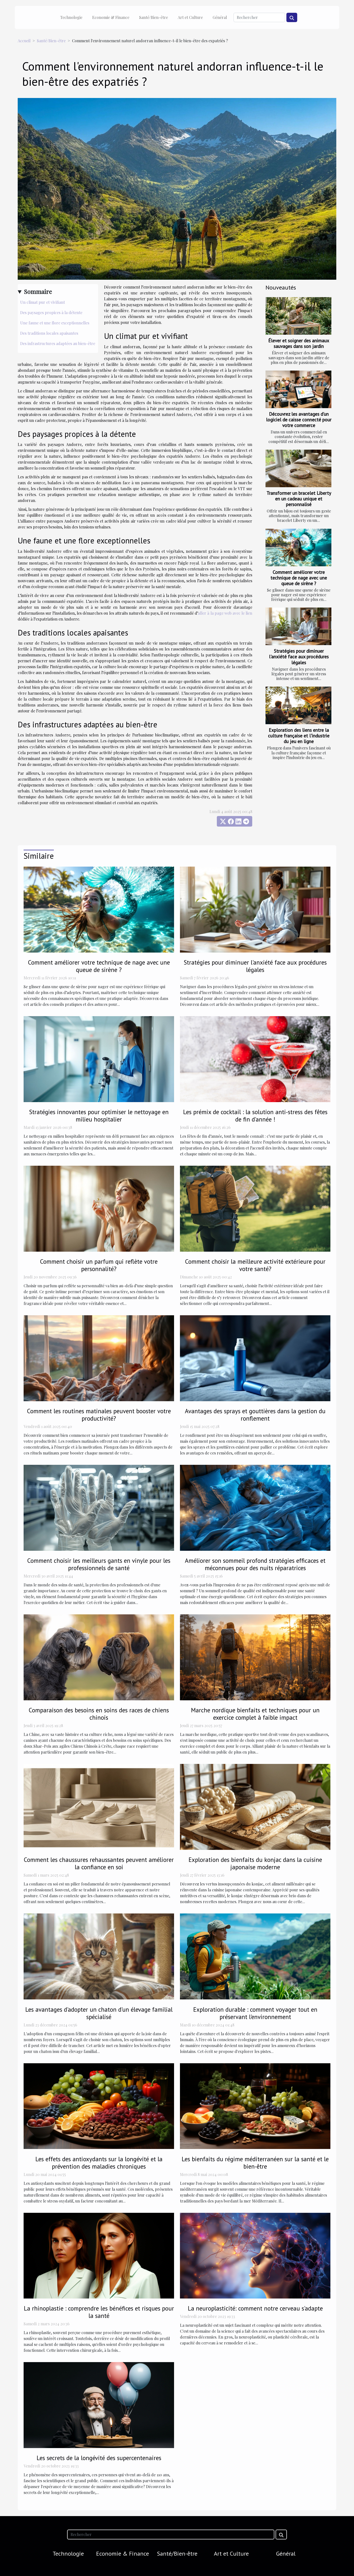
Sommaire (38, 291)
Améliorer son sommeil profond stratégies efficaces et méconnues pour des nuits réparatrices (255, 1564)
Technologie (71, 17)
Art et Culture (190, 17)
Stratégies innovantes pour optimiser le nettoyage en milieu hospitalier (99, 1115)
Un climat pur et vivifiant (42, 302)
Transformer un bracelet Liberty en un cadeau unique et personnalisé (298, 498)
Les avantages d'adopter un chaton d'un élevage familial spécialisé (99, 2013)
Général (220, 17)
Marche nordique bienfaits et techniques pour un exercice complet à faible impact (255, 1713)
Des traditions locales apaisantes (49, 333)
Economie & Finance (110, 17)
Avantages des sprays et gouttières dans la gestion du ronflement (255, 1414)
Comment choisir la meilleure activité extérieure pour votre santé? (255, 1265)
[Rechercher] (259, 17)
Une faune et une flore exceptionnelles (54, 322)
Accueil (24, 40)
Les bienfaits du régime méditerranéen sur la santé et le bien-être (255, 2162)
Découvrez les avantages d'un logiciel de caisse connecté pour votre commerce (298, 419)
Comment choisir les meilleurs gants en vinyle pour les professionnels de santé (98, 1564)
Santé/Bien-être (153, 17)
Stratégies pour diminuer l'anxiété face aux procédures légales (299, 656)
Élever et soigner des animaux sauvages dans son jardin (298, 343)
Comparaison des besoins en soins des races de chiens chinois (99, 1713)
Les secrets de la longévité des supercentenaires (99, 2458)
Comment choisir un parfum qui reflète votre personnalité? (99, 1265)
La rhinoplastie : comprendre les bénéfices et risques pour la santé (99, 2312)
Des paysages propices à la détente (51, 312)
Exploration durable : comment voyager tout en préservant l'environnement (255, 2013)
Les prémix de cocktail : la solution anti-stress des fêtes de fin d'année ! (255, 1115)
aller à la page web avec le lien (225, 613)
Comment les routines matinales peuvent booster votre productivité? (99, 1414)
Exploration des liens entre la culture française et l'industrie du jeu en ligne (298, 735)
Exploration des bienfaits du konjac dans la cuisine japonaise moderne (255, 1863)
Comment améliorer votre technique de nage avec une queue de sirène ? (298, 577)
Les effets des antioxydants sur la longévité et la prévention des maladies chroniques (98, 2162)
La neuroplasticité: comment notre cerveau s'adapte (255, 2308)
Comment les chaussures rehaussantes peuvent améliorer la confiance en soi (99, 1863)
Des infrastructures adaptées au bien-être (57, 343)
